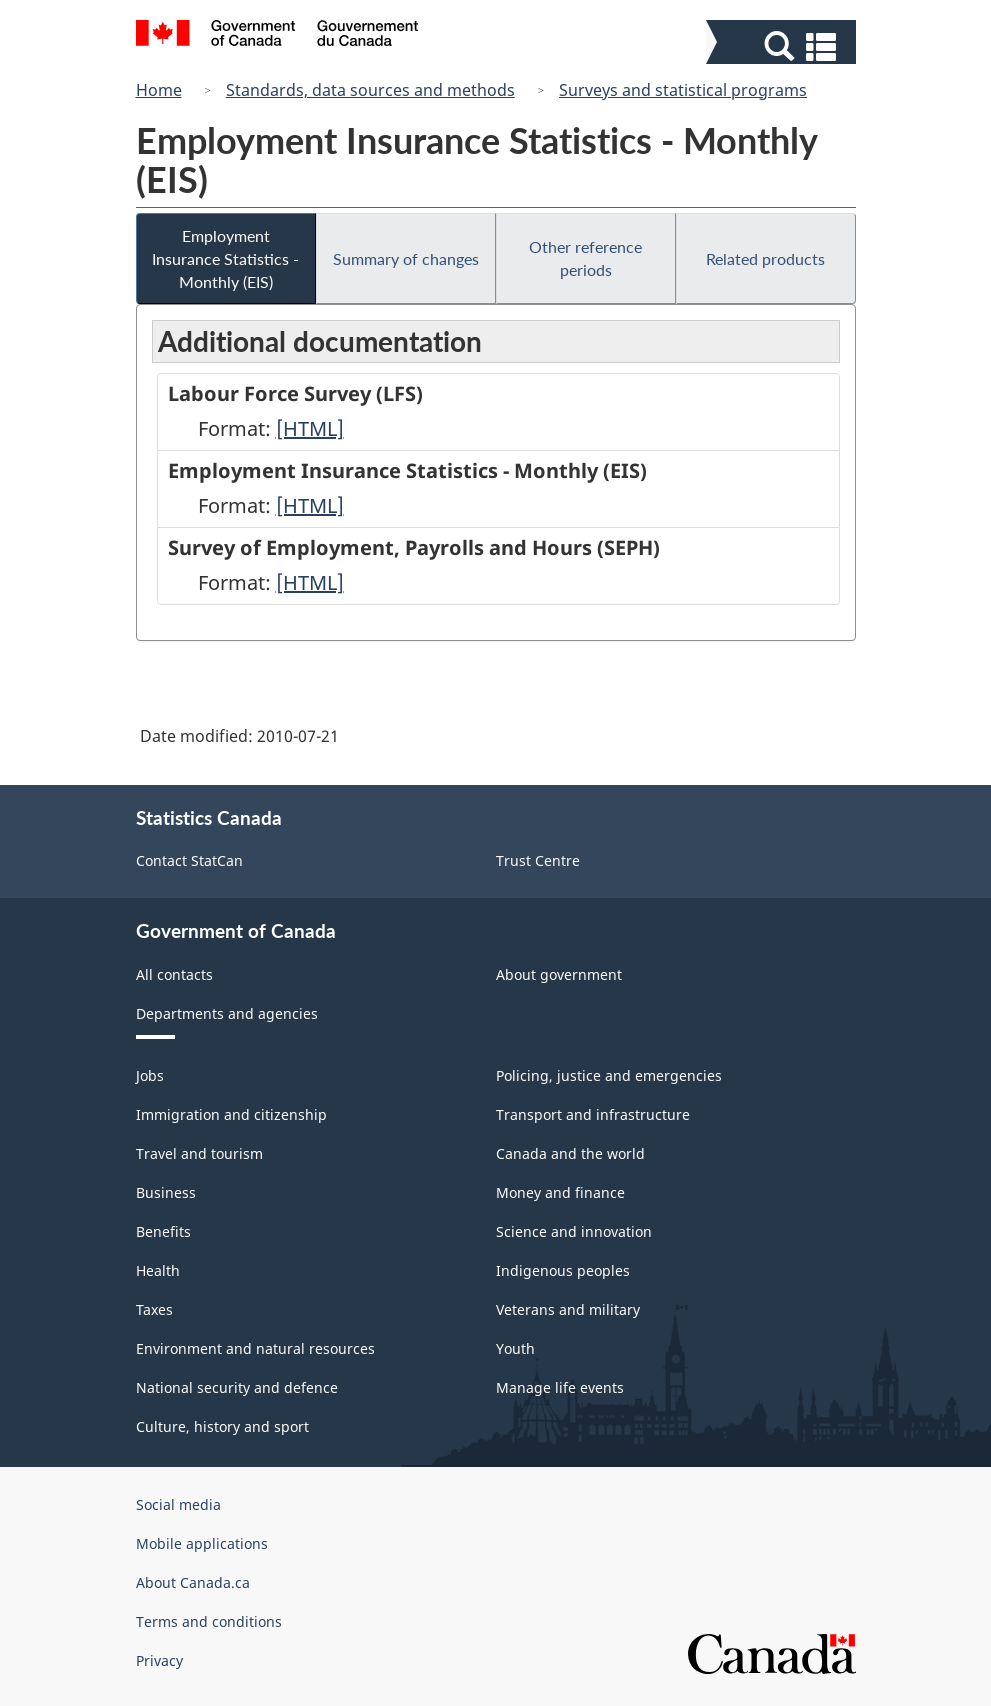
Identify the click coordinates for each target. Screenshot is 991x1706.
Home (159, 90)
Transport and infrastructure (593, 1114)
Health (158, 1270)
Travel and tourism (199, 1153)
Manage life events (560, 1387)
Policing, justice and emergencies (609, 1075)
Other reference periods (585, 258)
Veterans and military (568, 1309)
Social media (178, 1504)
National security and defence (237, 1387)
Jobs (150, 1075)
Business (166, 1192)
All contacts (174, 974)
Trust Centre (538, 860)
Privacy (159, 1660)
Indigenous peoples (563, 1270)
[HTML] (310, 428)
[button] (783, 46)
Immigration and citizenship (231, 1114)
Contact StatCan (189, 860)
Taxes (154, 1309)
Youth (515, 1348)
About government (559, 974)
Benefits (163, 1231)
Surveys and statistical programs (683, 90)
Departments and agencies (227, 1013)
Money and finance (560, 1192)
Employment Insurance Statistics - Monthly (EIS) (225, 258)
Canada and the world (570, 1153)
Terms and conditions (209, 1621)
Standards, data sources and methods (370, 90)
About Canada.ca (193, 1582)
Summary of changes (406, 258)
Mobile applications (202, 1543)
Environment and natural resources (255, 1348)
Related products (765, 258)
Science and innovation (574, 1231)
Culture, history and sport (222, 1426)
